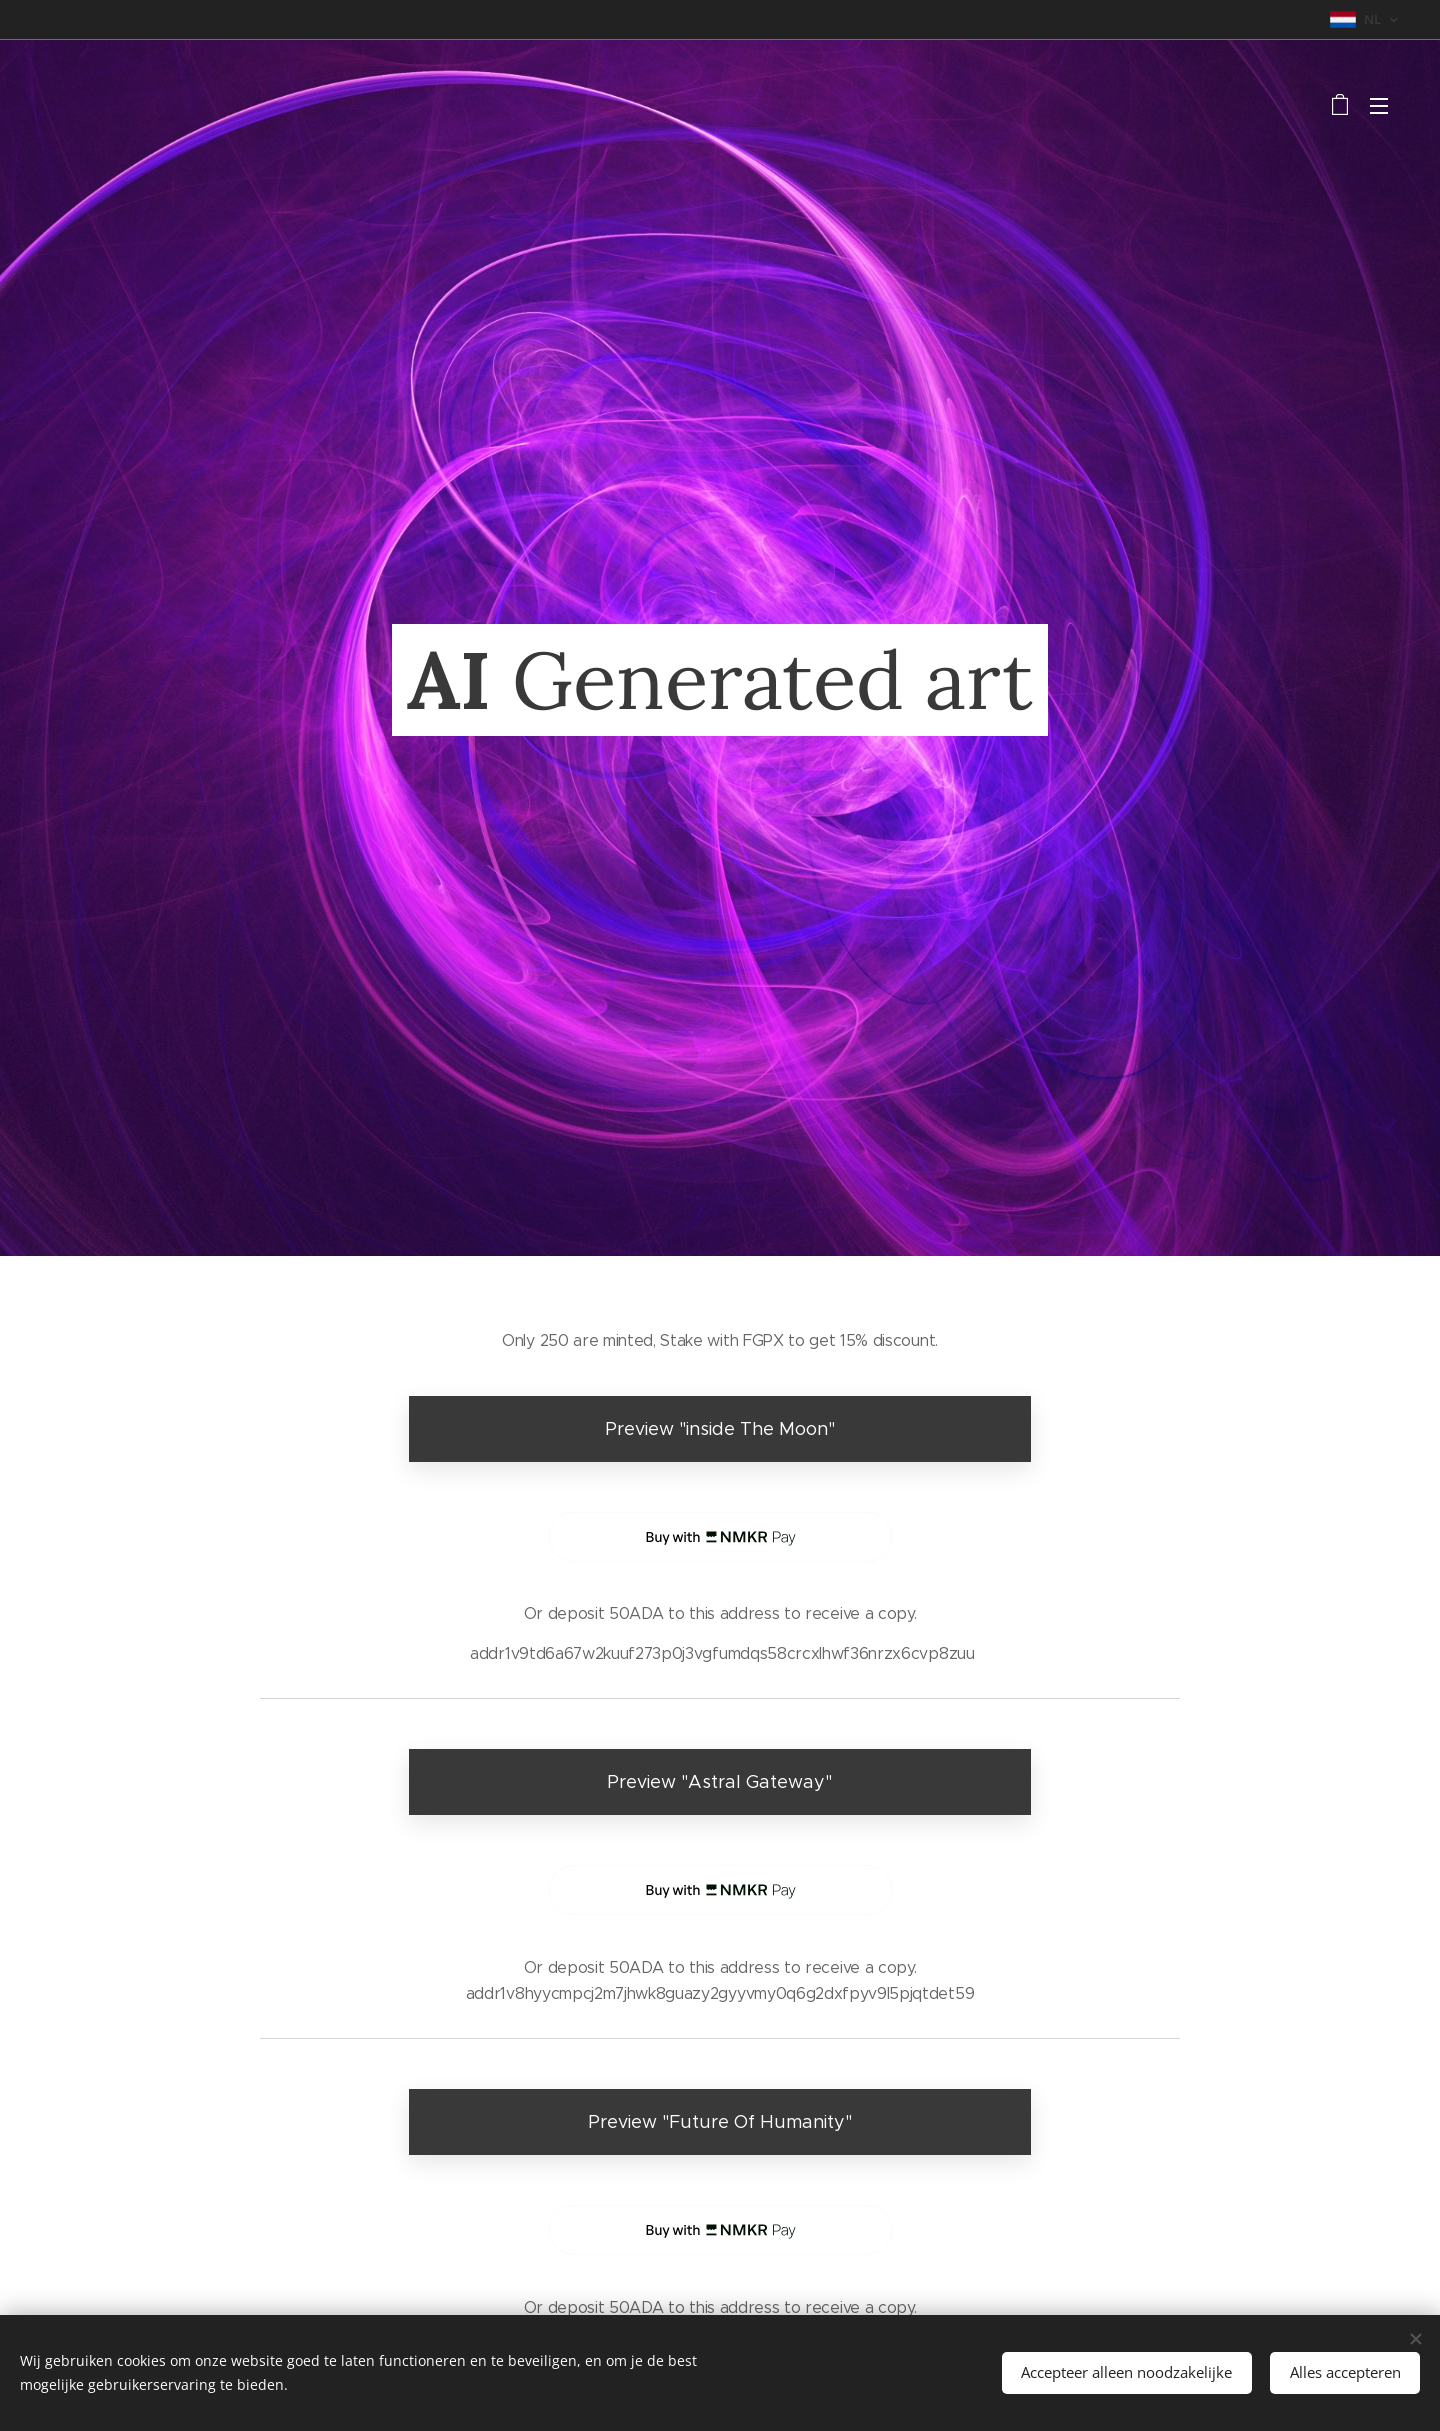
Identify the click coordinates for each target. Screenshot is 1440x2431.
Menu (1379, 106)
